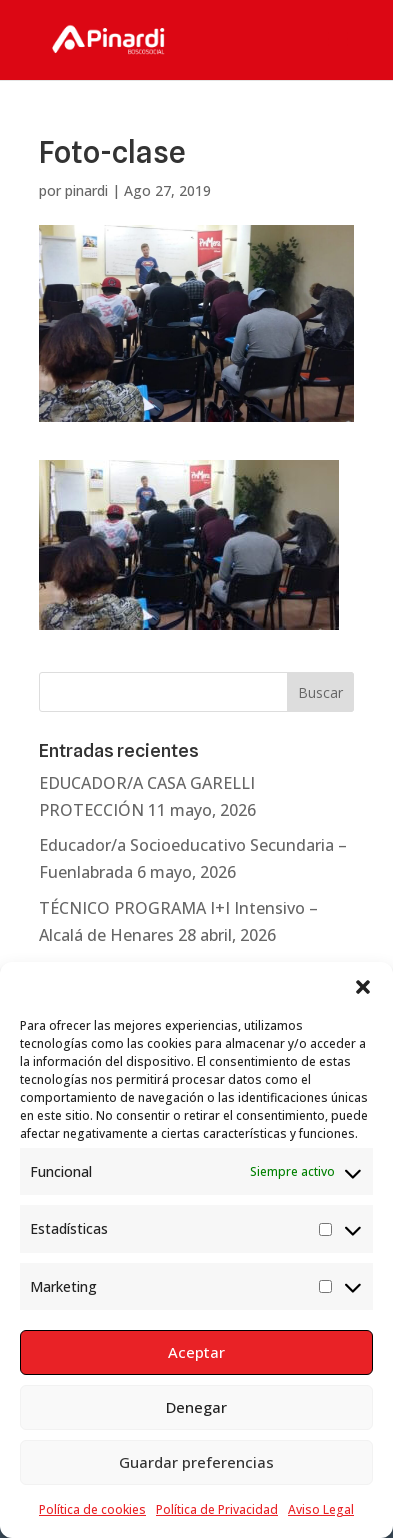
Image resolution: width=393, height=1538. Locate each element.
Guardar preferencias (196, 1462)
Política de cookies (92, 1509)
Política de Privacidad (217, 1509)
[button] (363, 987)
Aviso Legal (321, 1509)
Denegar (196, 1407)
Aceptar (196, 1352)
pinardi (86, 190)
